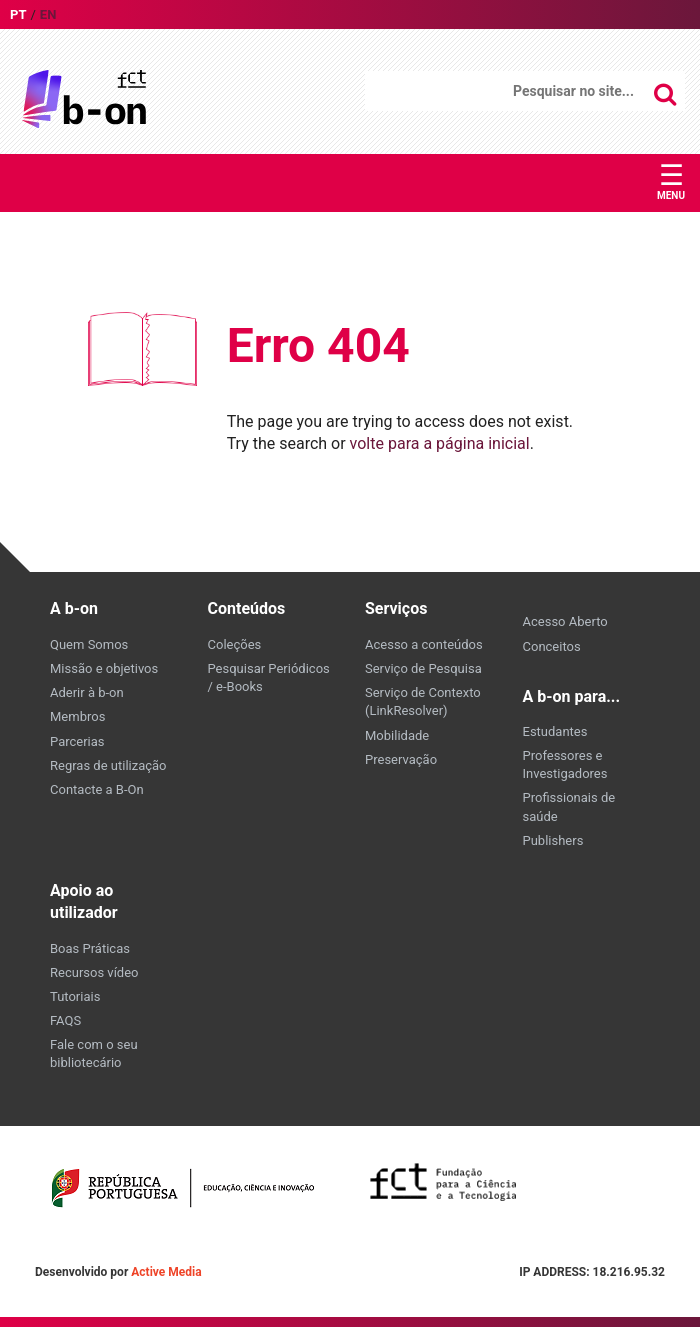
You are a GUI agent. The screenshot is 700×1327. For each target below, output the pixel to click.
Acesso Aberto (565, 621)
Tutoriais (75, 996)
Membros (77, 716)
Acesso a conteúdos (424, 644)
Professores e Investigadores (565, 764)
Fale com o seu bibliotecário (94, 1053)
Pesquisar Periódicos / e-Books (269, 677)
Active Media (166, 1272)
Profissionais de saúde (569, 806)
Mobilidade (397, 735)
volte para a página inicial (440, 443)
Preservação (401, 759)
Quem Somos (89, 644)
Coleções (235, 644)
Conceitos (552, 646)
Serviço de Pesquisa (423, 668)
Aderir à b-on (87, 692)
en (48, 14)
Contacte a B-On (97, 789)
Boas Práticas (90, 948)
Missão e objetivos (104, 668)
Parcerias (77, 741)
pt (18, 14)
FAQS (65, 1020)
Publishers (553, 840)
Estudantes (555, 731)
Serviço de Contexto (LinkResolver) (423, 701)
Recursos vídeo (94, 972)
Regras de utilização (108, 765)
